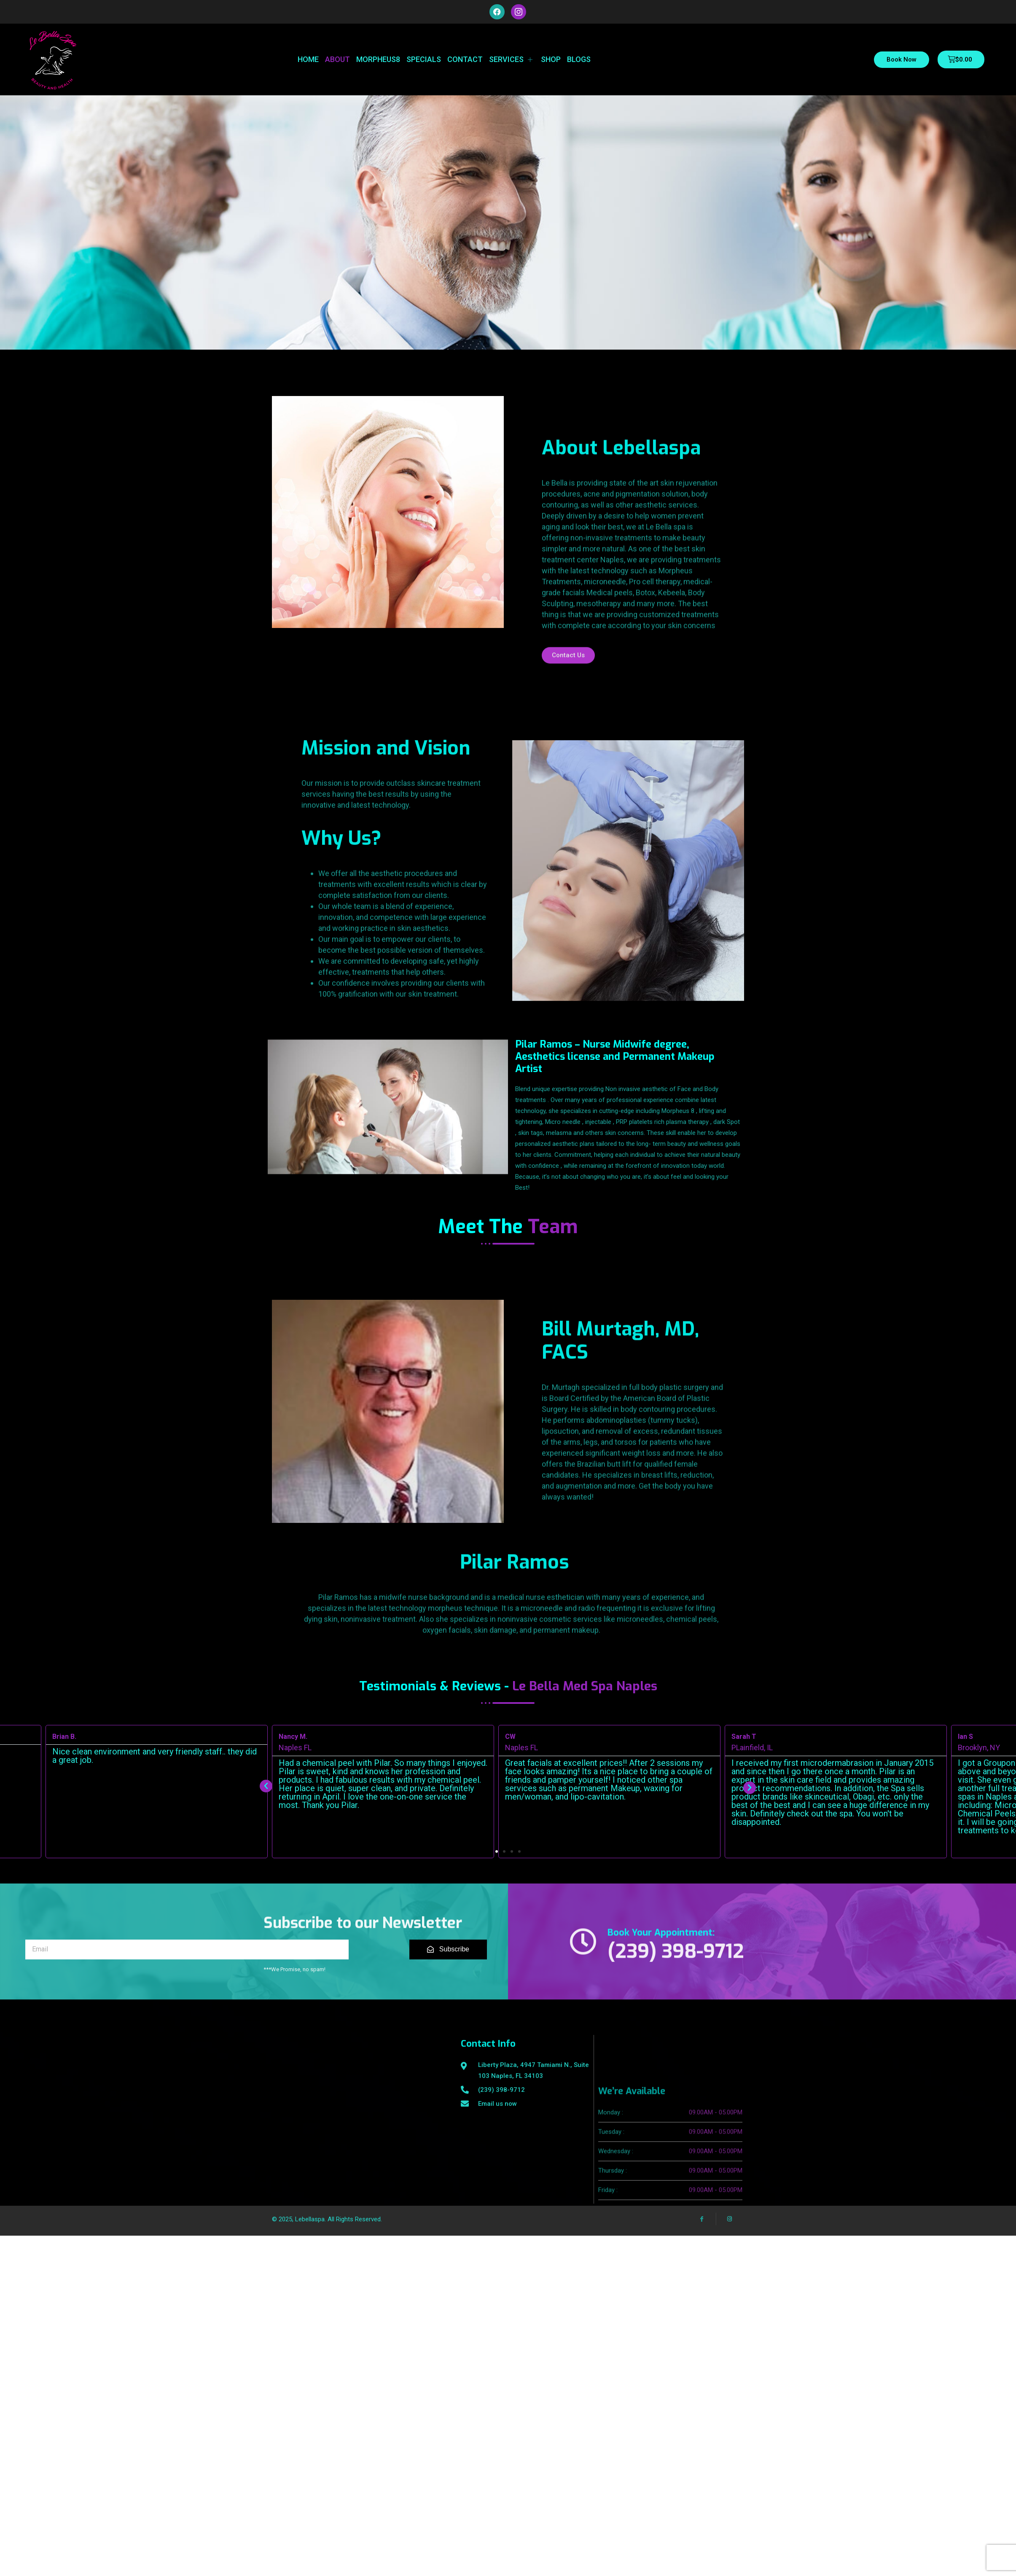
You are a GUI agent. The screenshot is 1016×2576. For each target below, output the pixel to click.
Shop (551, 59)
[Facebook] (702, 2203)
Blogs (579, 59)
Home (308, 59)
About (337, 59)
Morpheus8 (378, 59)
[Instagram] (730, 2203)
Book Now (902, 59)
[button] (496, 1852)
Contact (465, 59)
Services (512, 59)
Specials (423, 59)
